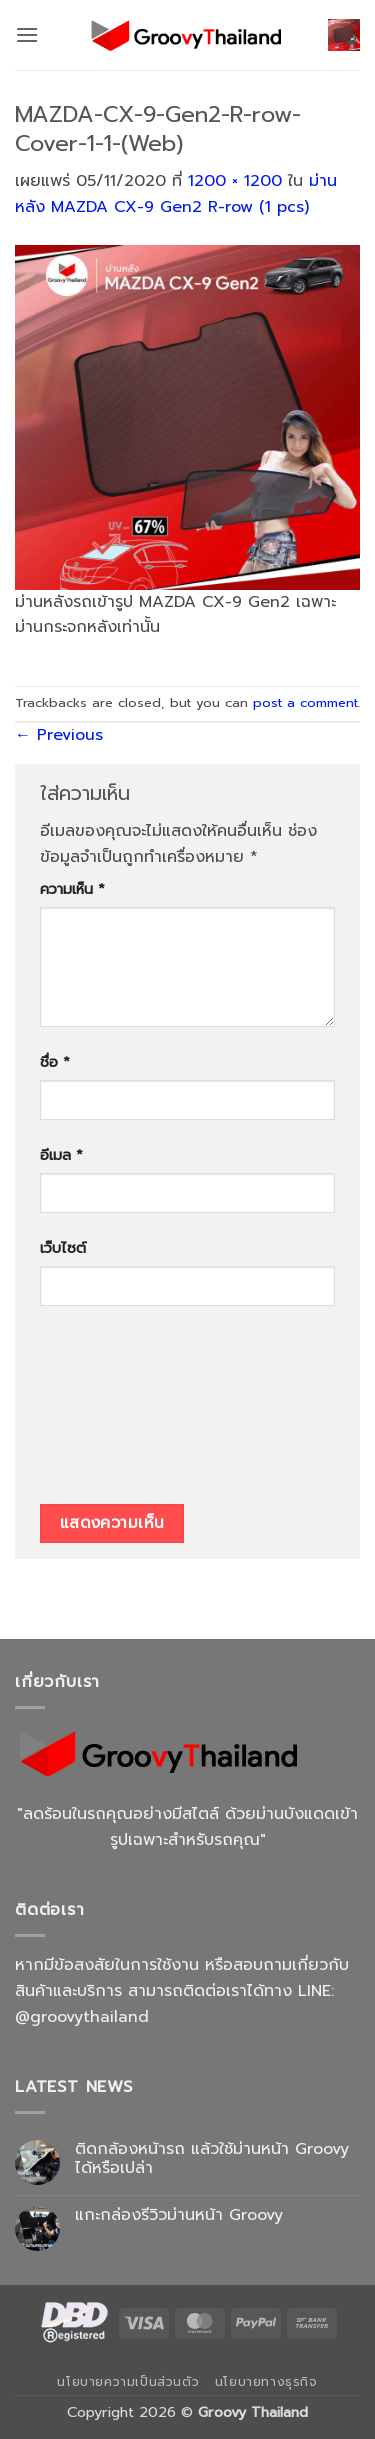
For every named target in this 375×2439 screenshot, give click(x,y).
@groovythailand (82, 2017)
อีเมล (61, 1155)
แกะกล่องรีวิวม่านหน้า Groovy (179, 2215)
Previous (59, 735)
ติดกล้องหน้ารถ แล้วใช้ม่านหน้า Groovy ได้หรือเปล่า (212, 2159)
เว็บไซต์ (63, 1248)
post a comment (305, 702)
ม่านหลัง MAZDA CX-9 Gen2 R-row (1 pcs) (176, 194)
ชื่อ (55, 1062)
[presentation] (122, 1412)
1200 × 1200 (235, 181)
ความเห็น (72, 889)
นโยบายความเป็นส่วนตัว (128, 2382)
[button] (27, 34)
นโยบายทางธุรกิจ (266, 2382)
